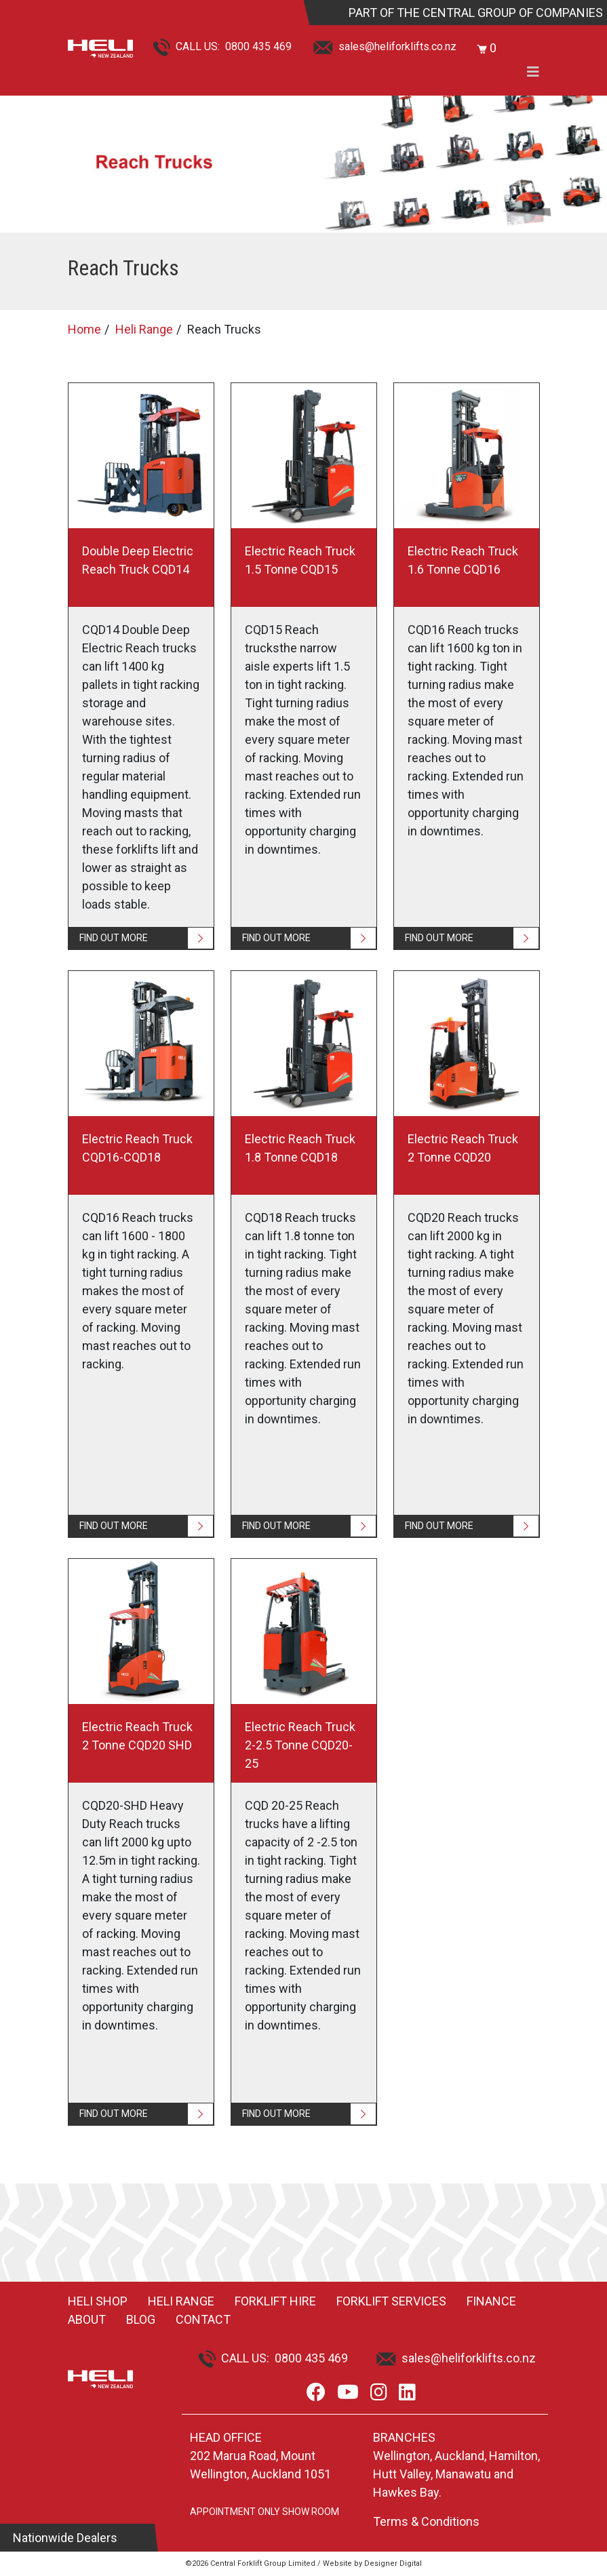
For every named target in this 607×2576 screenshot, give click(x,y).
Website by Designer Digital (372, 2563)
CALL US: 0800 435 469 (222, 46)
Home (84, 329)
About (87, 2319)
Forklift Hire (275, 2301)
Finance (491, 2301)
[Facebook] (316, 2392)
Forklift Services (391, 2301)
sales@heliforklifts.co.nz (384, 46)
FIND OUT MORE (113, 937)
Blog (140, 2319)
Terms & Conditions (426, 2521)
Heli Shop (98, 2301)
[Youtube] (348, 2392)
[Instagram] (378, 2392)
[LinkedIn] (407, 2392)
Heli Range (144, 329)
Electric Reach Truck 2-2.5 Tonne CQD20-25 (300, 1745)
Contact (203, 2319)
